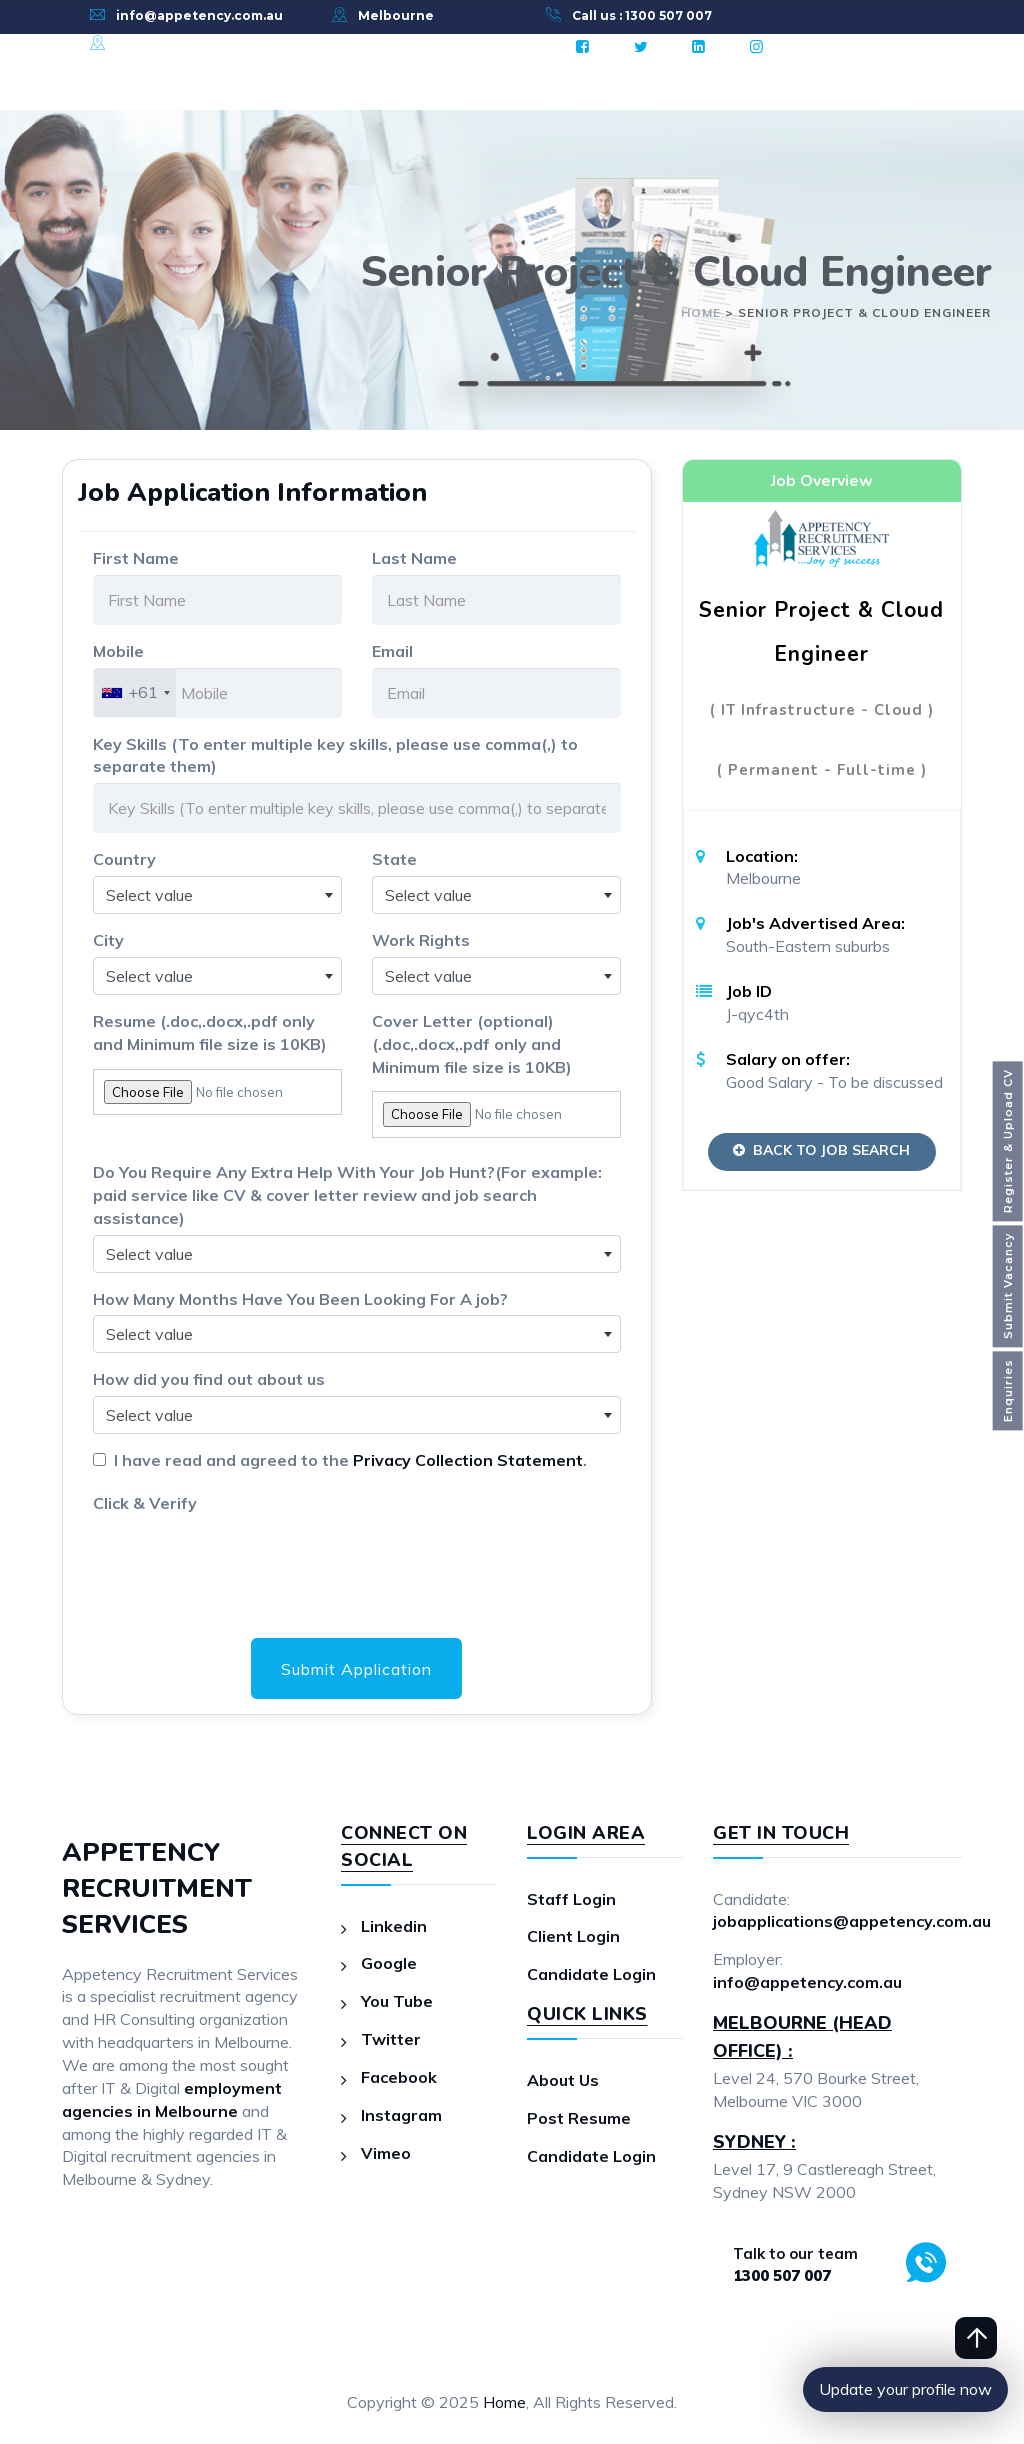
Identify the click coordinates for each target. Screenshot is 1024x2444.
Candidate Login (591, 1974)
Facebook (399, 2077)
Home (504, 2402)
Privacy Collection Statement (468, 1460)
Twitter (391, 2039)
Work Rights (421, 940)
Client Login (573, 1937)
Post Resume (579, 2118)
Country (124, 859)
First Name (136, 558)
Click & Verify (145, 1503)
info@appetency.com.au (199, 15)
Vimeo (386, 2153)
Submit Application (356, 1669)
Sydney (140, 43)
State (394, 859)
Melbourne (396, 15)
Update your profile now (905, 2389)
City (108, 940)
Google (389, 1964)
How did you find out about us (209, 1379)
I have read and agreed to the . (346, 1460)
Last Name (414, 558)
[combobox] (135, 693)
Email (392, 651)
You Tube (397, 2001)
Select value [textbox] (149, 895)
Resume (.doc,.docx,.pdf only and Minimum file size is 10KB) (210, 1032)
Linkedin (394, 1926)
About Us (563, 2080)
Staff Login (571, 1899)
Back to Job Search (821, 1150)
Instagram (401, 2115)
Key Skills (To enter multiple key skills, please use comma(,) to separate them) (335, 755)
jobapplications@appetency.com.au (852, 1922)
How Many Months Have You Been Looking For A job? (300, 1299)
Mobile (118, 651)
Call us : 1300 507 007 (642, 15)
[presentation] (245, 1559)
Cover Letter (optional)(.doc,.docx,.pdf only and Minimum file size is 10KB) (472, 1044)
